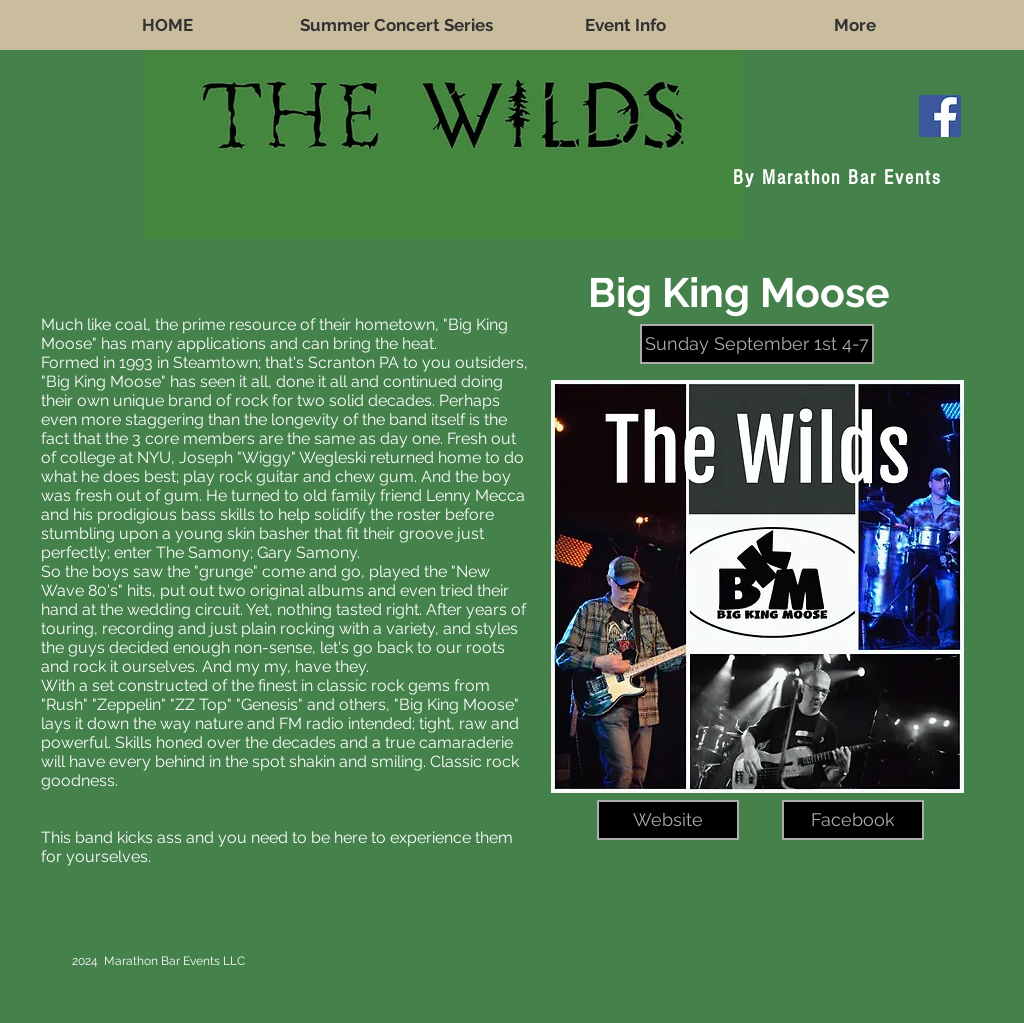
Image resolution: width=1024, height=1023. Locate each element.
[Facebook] (853, 820)
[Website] (668, 820)
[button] (757, 344)
